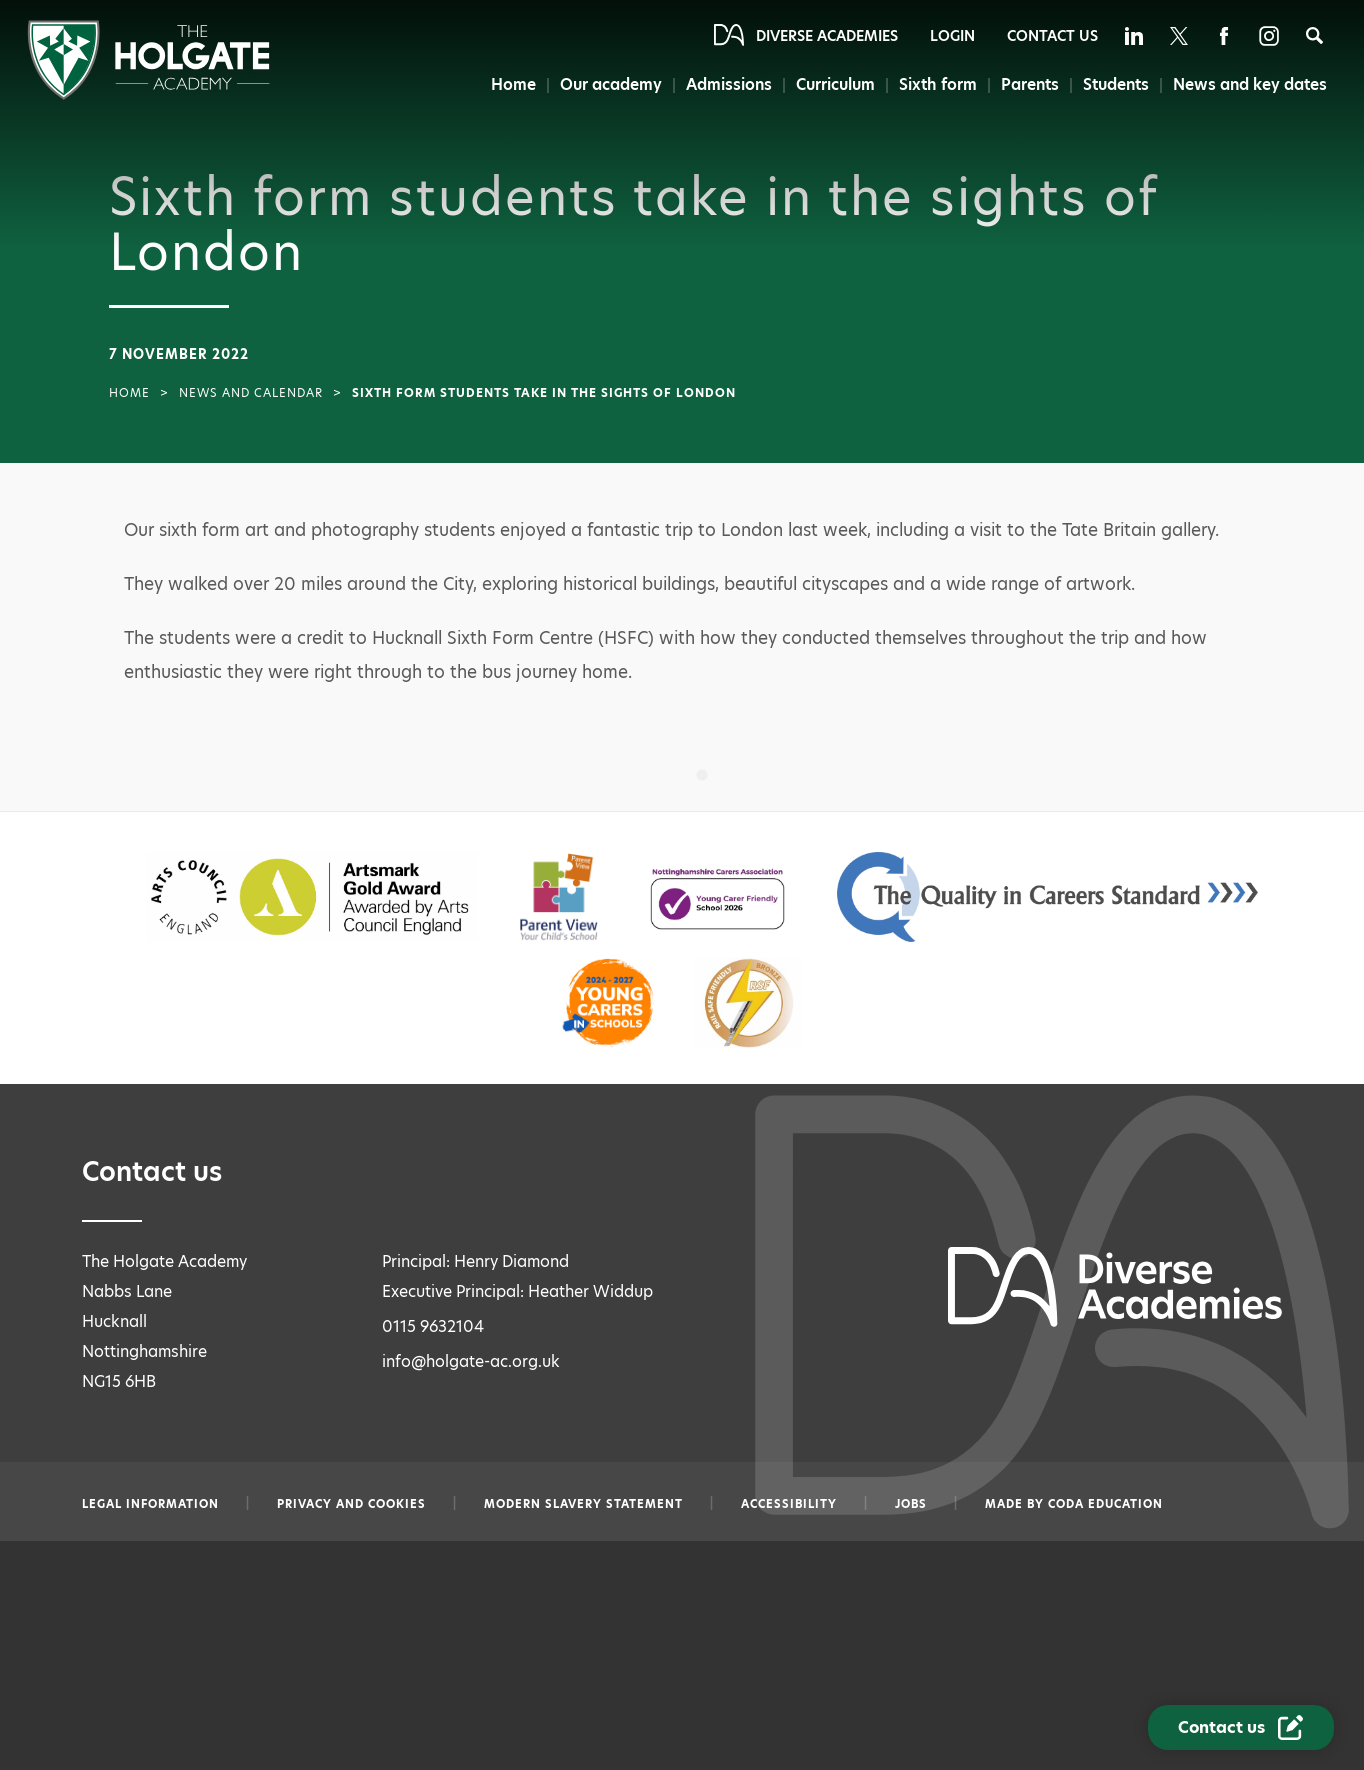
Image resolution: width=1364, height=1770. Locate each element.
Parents (1029, 84)
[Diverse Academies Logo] (148, 94)
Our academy (608, 84)
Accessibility (789, 1504)
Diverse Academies (827, 36)
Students (1116, 84)
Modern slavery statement (583, 1504)
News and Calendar (251, 393)
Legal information (150, 1504)
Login (952, 36)
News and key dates (1250, 84)
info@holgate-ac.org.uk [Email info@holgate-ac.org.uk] (471, 1361)
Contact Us (1052, 36)
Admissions (727, 84)
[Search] (1314, 35)
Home (510, 84)
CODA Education (1105, 1504)
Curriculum (834, 84)
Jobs (911, 1504)
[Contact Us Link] (1241, 1727)
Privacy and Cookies (351, 1504)
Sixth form (937, 84)
